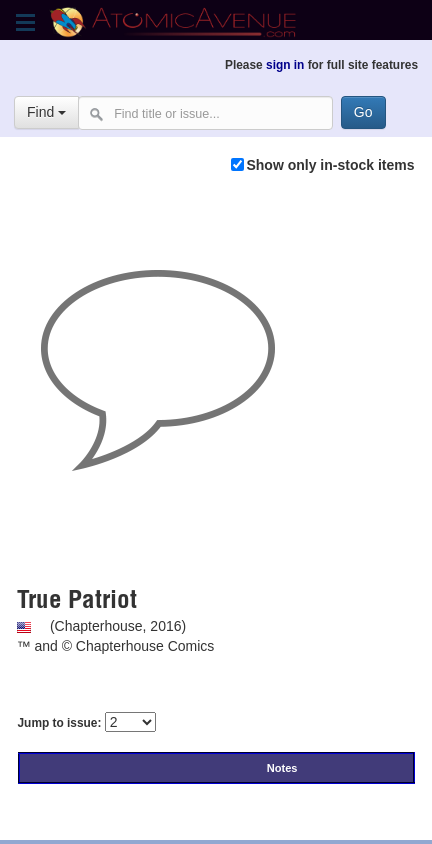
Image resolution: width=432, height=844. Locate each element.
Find (46, 112)
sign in (285, 65)
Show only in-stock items (330, 165)
